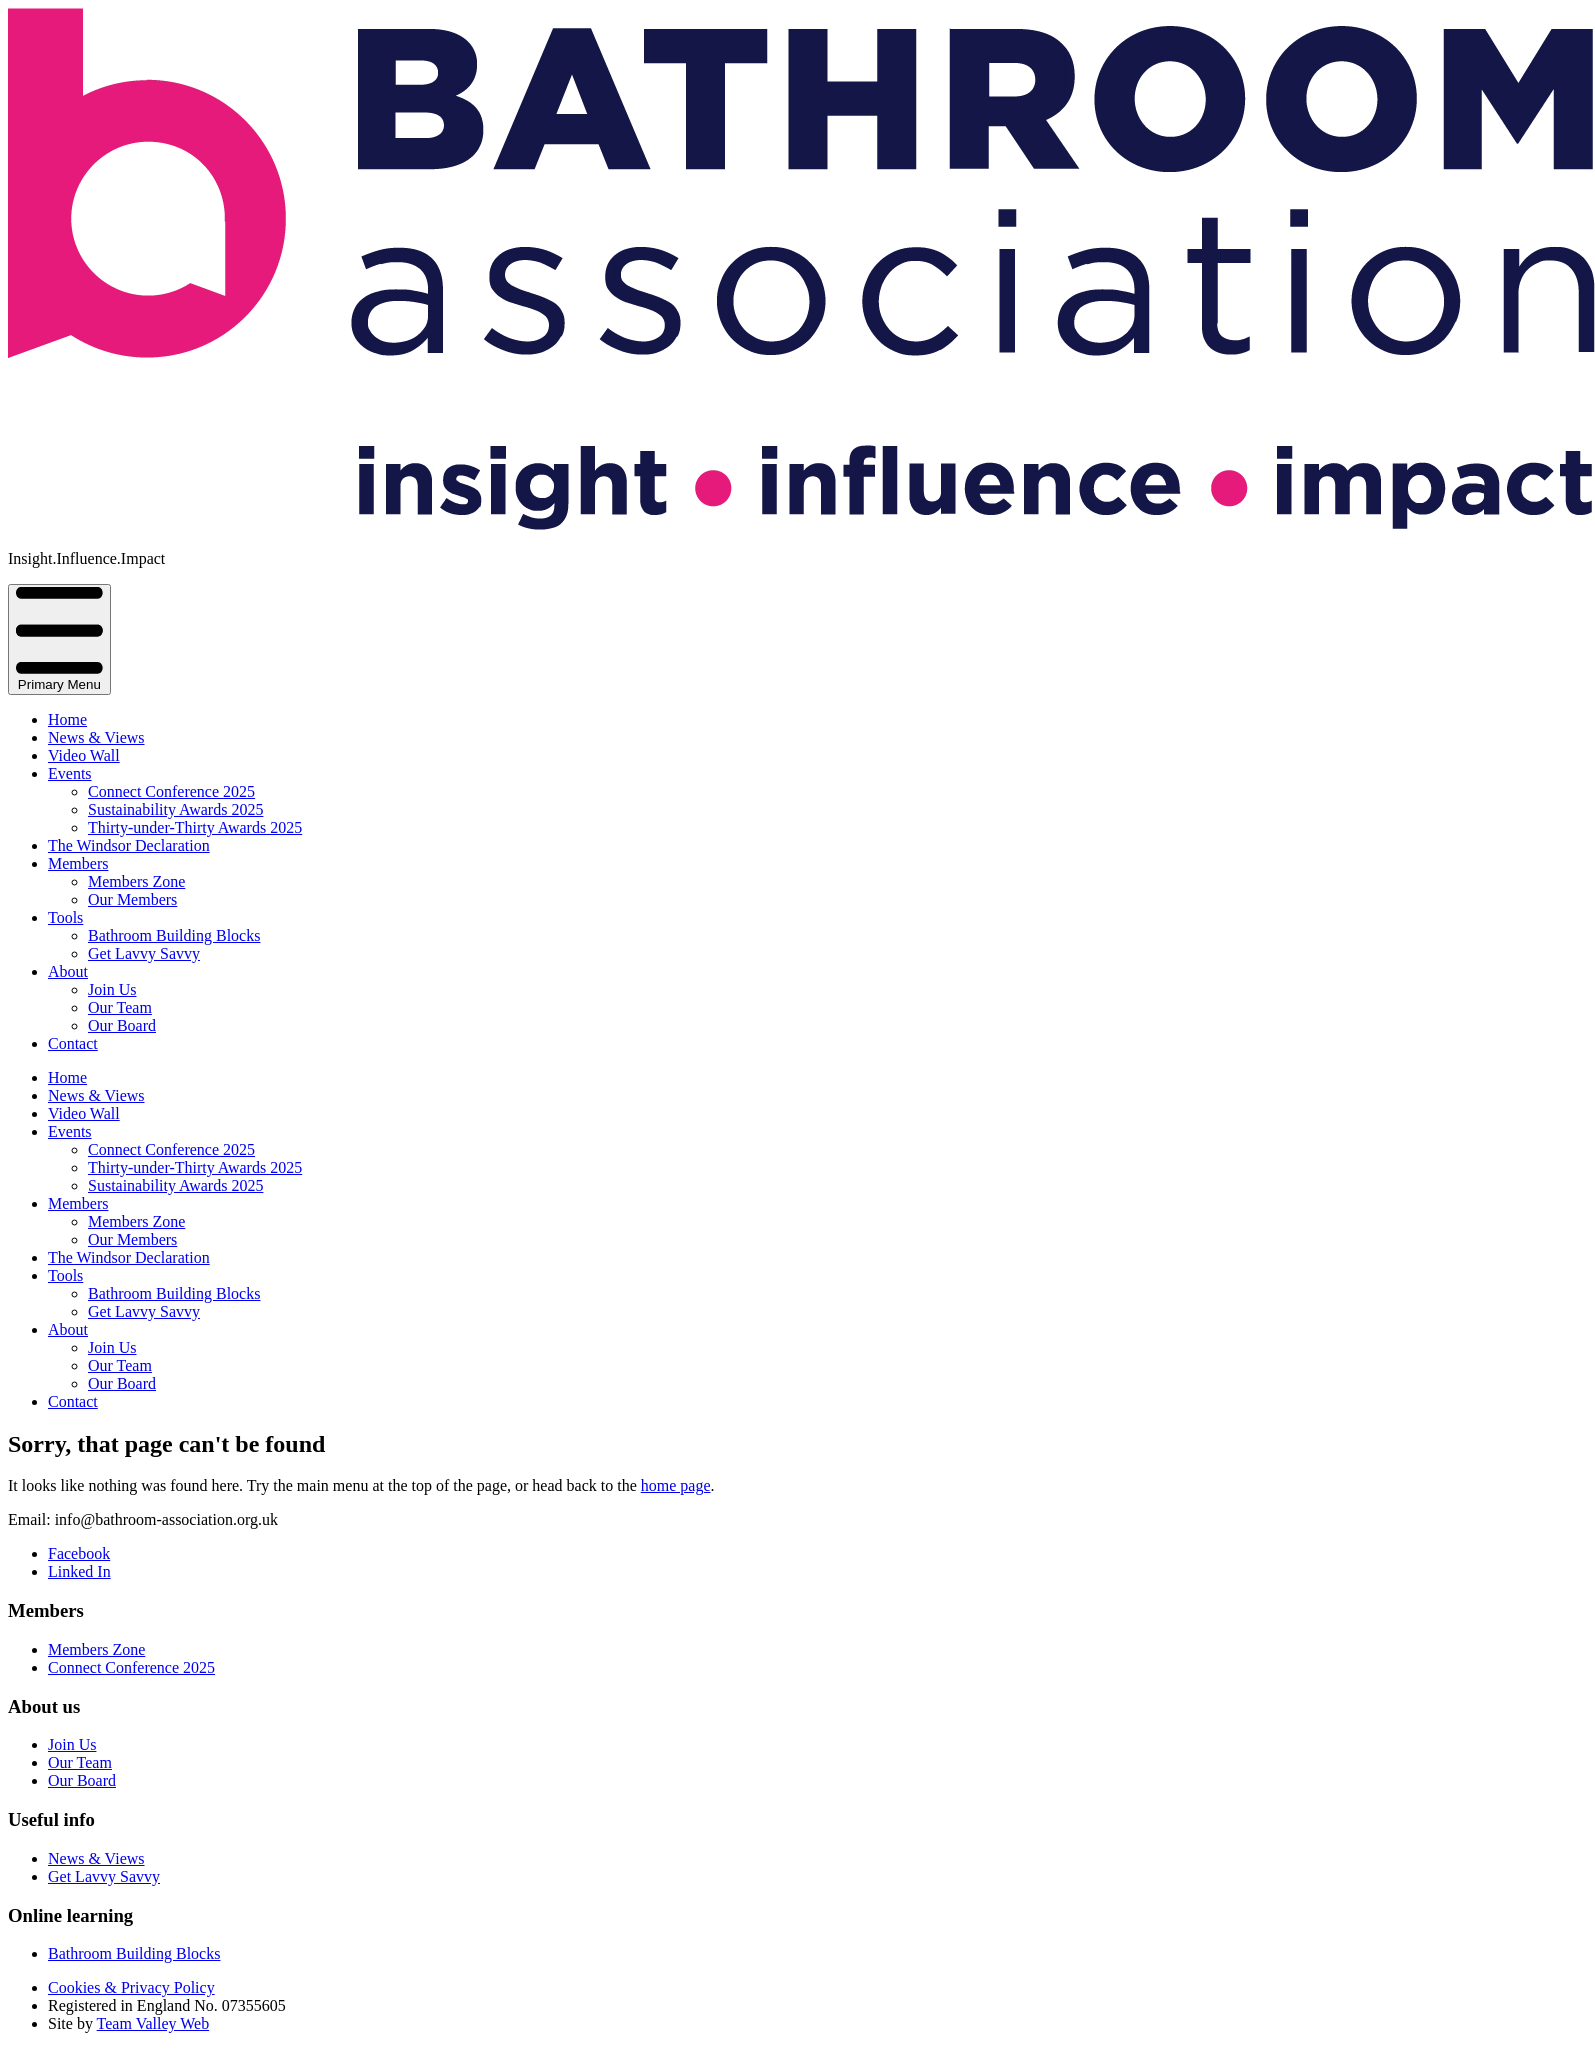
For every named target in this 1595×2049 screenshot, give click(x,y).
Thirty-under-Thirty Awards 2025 (195, 827)
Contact (73, 1043)
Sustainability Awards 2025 (175, 809)
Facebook (79, 1553)
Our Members (132, 899)
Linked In (79, 1571)
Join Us (112, 989)
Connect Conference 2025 (171, 791)
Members (78, 863)
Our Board (122, 1025)
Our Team (120, 1007)
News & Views (96, 737)
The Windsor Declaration (129, 845)
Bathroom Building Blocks (174, 935)
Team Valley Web (153, 2023)
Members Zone (136, 881)
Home (67, 719)
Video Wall (84, 755)
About (68, 971)
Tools (65, 917)
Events (70, 773)
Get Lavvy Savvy (144, 953)
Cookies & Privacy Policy (131, 1987)
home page (676, 1485)
